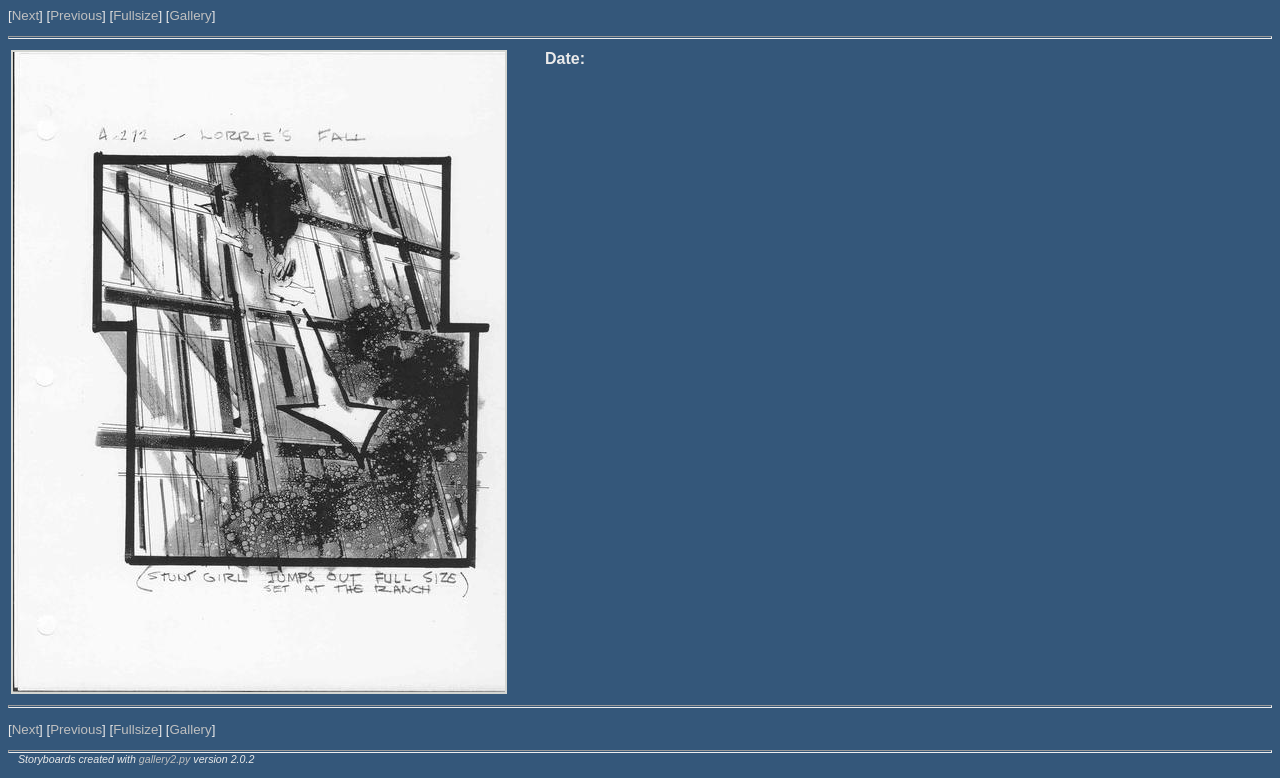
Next (25, 15)
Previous (76, 15)
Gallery (190, 15)
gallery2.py (165, 759)
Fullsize (135, 15)
